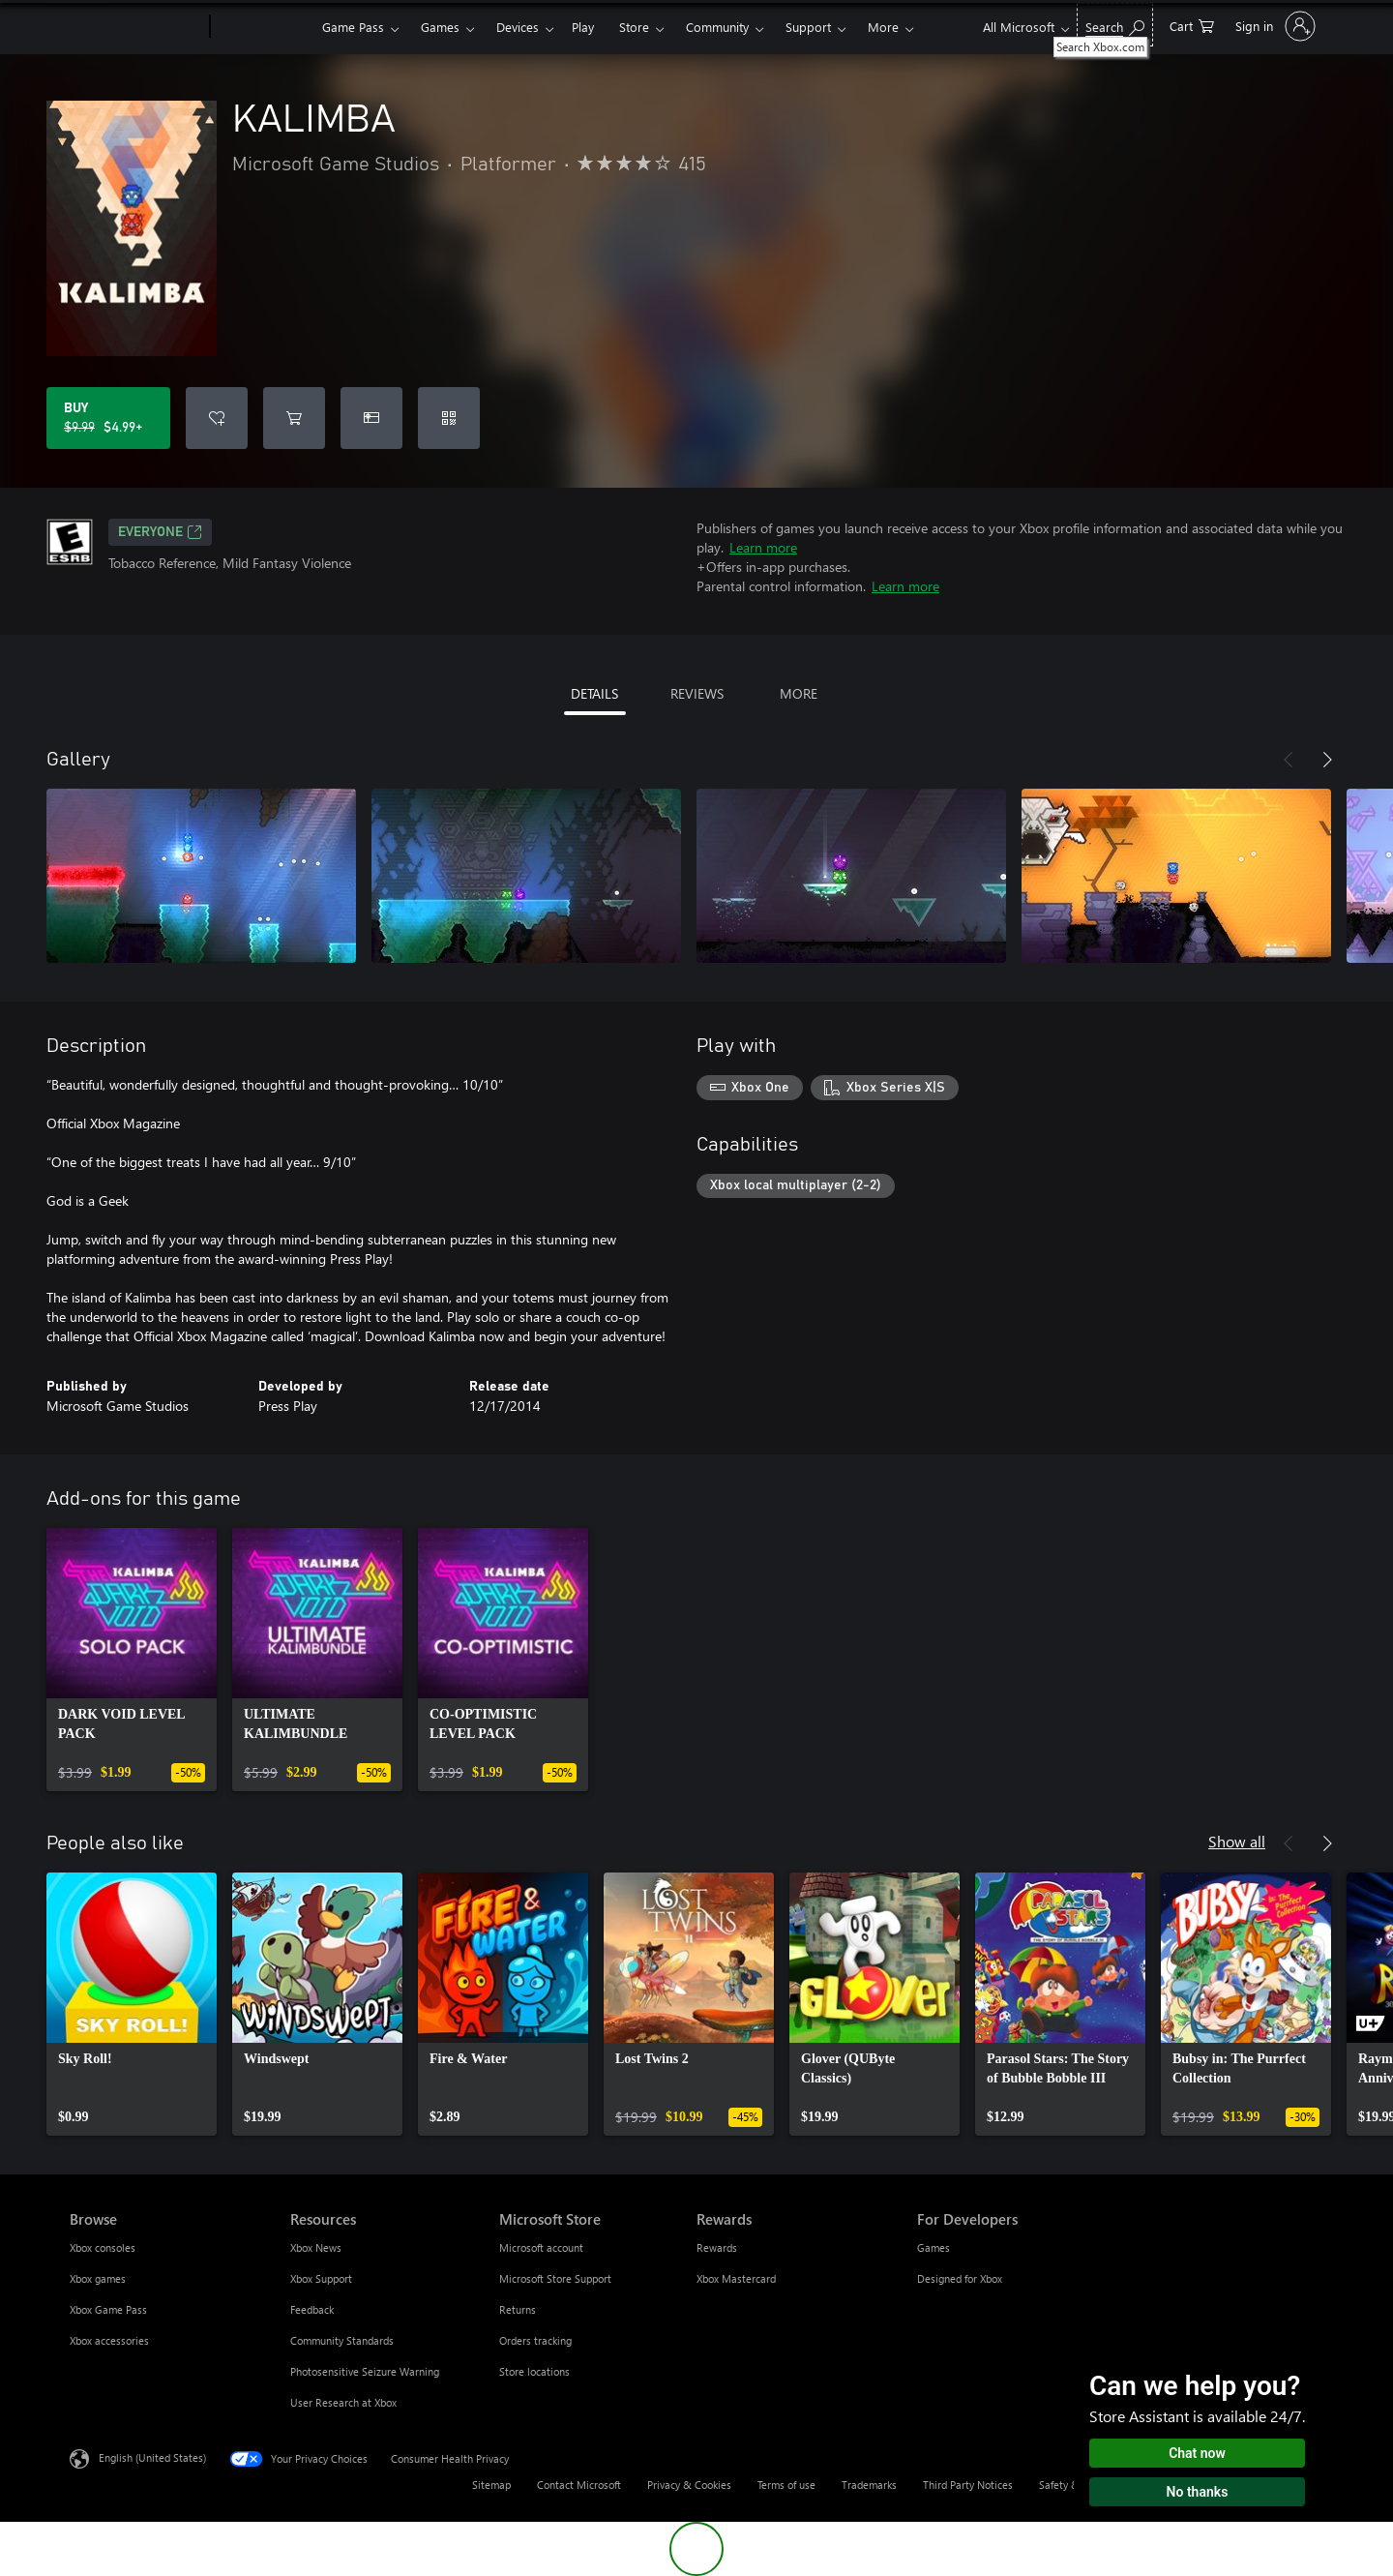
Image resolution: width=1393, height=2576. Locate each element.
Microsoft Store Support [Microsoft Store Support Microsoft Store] (555, 2278)
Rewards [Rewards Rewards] (716, 2247)
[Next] (1327, 759)
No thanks (1198, 2492)
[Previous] (1288, 759)
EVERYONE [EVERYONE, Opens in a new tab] (160, 532)
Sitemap (491, 2484)
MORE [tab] (798, 693)
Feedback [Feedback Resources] (312, 2309)
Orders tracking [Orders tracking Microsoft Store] (535, 2340)
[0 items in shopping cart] (1192, 24)
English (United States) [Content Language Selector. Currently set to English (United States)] (152, 2457)
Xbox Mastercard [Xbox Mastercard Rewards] (736, 2278)
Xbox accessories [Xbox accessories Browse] (109, 2340)
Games (440, 26)
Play (583, 26)
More (883, 26)
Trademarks (869, 2484)
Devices (517, 26)
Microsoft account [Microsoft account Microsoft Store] (541, 2247)
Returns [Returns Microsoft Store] (517, 2309)
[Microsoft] (136, 27)
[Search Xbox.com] (1115, 24)
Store (634, 26)
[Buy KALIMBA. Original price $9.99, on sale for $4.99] (108, 418)
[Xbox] (264, 27)
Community (717, 26)
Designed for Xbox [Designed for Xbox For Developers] (959, 2278)
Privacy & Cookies (689, 2484)
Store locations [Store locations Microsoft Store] (534, 2371)
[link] (131, 1659)
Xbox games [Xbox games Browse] (98, 2278)
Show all (1236, 1841)
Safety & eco (1069, 2484)
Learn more (763, 547)
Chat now (1197, 2453)
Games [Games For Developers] (933, 2247)
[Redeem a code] (449, 418)
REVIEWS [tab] (697, 693)
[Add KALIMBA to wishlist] (217, 418)
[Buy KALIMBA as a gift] (371, 418)
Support (808, 26)
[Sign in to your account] (1273, 26)
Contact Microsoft (579, 2484)
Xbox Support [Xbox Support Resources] (321, 2278)
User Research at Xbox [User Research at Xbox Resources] (343, 2402)
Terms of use (786, 2484)
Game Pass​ (353, 26)
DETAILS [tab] (594, 693)
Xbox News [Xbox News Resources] (315, 2247)
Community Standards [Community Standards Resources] (342, 2340)
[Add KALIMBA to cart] (294, 418)
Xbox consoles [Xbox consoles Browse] (102, 2247)
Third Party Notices (968, 2484)
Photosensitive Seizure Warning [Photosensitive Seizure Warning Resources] (364, 2371)
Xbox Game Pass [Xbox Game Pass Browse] (108, 2309)
